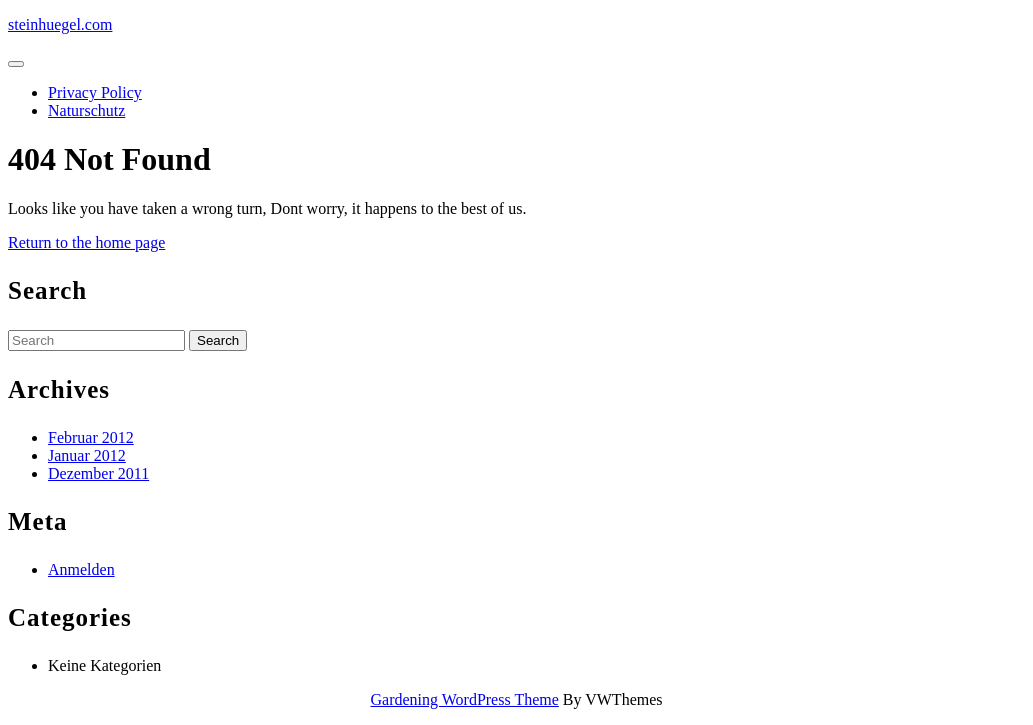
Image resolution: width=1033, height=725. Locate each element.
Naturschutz (86, 110)
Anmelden (81, 569)
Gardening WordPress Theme (465, 699)
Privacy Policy (95, 92)
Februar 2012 (91, 437)
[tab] (16, 64)
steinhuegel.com (60, 24)
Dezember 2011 (98, 473)
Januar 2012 (87, 455)
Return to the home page (86, 242)
